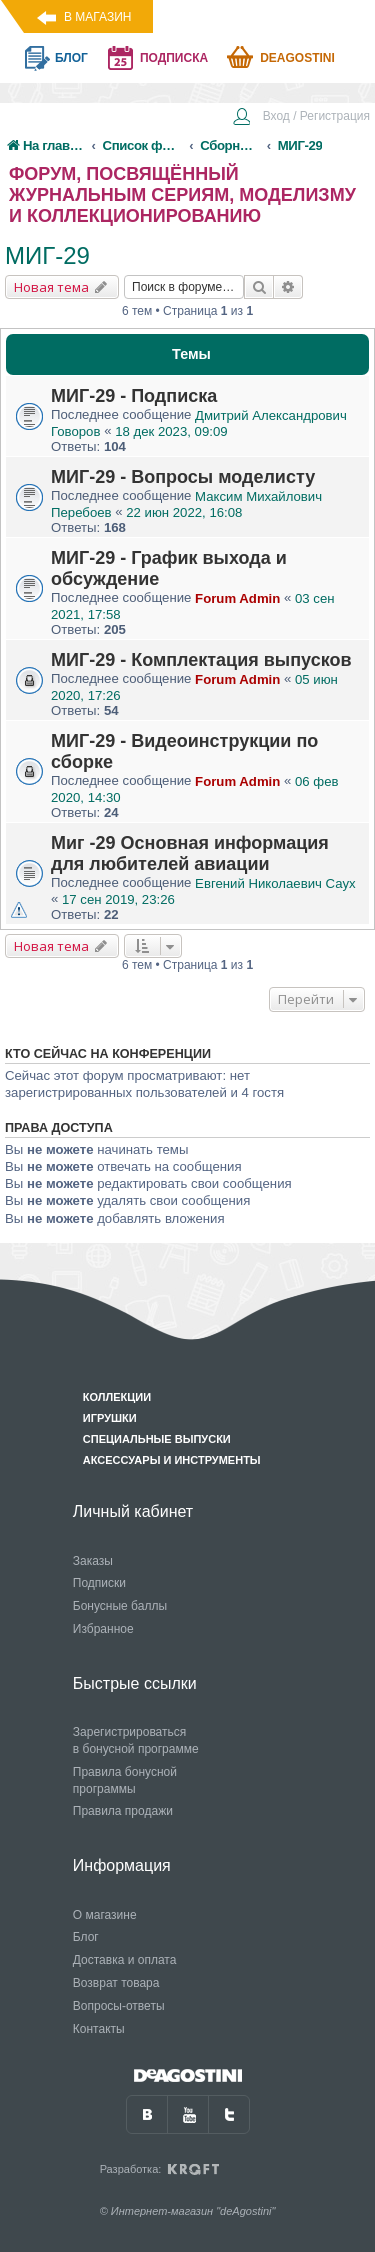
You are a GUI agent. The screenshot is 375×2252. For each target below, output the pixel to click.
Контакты (99, 2029)
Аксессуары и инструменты (172, 1460)
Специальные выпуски (157, 1439)
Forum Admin (237, 598)
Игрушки (110, 1418)
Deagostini (297, 58)
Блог (86, 1937)
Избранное (103, 1629)
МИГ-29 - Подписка (134, 396)
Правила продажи (123, 1811)
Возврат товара (116, 1983)
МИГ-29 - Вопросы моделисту (183, 477)
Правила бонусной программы (125, 1780)
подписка (174, 58)
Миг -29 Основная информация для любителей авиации (190, 853)
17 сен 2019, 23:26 (118, 899)
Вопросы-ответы (119, 2006)
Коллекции (117, 1397)
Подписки (99, 1583)
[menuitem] (301, 118)
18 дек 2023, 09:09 (171, 431)
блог (71, 58)
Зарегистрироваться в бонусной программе (136, 1740)
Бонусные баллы (120, 1606)
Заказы (93, 1561)
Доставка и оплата (125, 1960)
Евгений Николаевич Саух (275, 883)
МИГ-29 (47, 255)
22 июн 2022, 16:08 (184, 512)
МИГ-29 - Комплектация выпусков (201, 660)
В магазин (97, 17)
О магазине (105, 1915)
